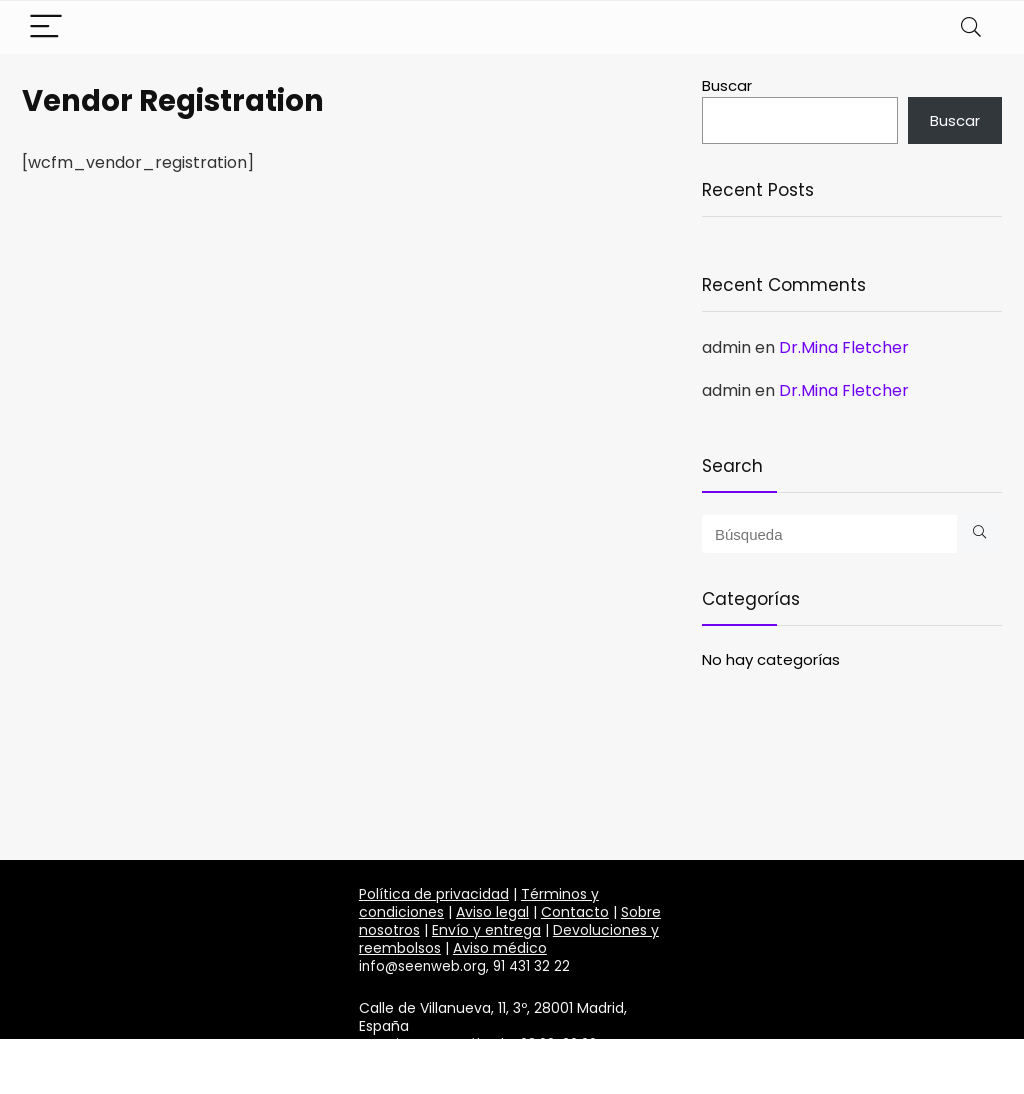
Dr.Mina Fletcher (844, 347)
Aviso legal (492, 912)
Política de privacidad (434, 894)
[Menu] (46, 27)
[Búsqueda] (979, 534)
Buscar (727, 85)
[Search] (971, 27)
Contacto (575, 912)
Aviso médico (500, 948)
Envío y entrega (486, 930)
